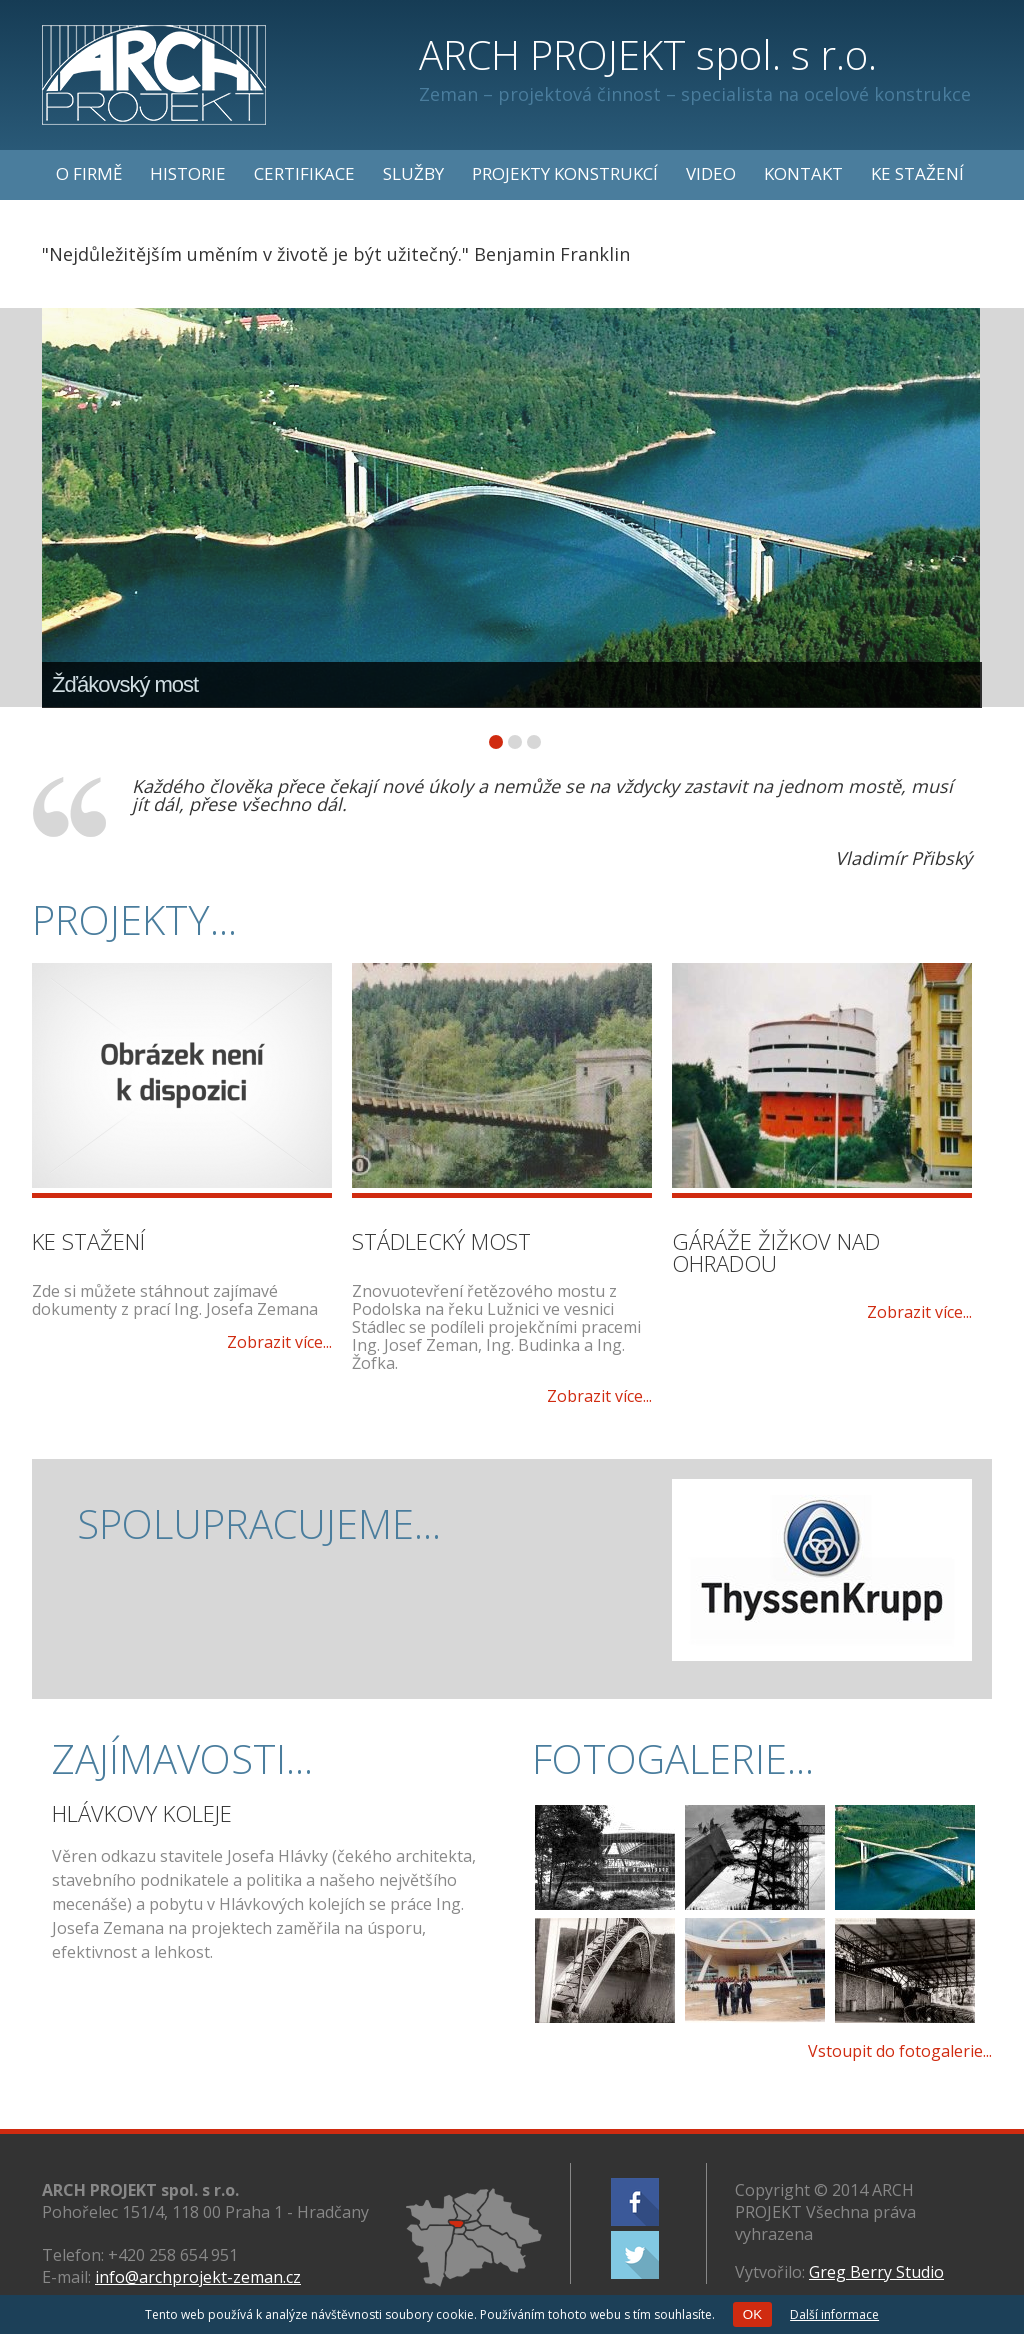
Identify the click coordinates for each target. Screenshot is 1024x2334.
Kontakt (803, 173)
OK (752, 2314)
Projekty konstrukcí (565, 173)
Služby (413, 173)
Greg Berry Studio (876, 2272)
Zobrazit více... (279, 1342)
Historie (188, 173)
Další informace (834, 2314)
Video (711, 173)
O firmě (89, 173)
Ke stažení (917, 173)
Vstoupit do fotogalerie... (900, 2051)
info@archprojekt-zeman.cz (198, 2277)
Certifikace (304, 173)
